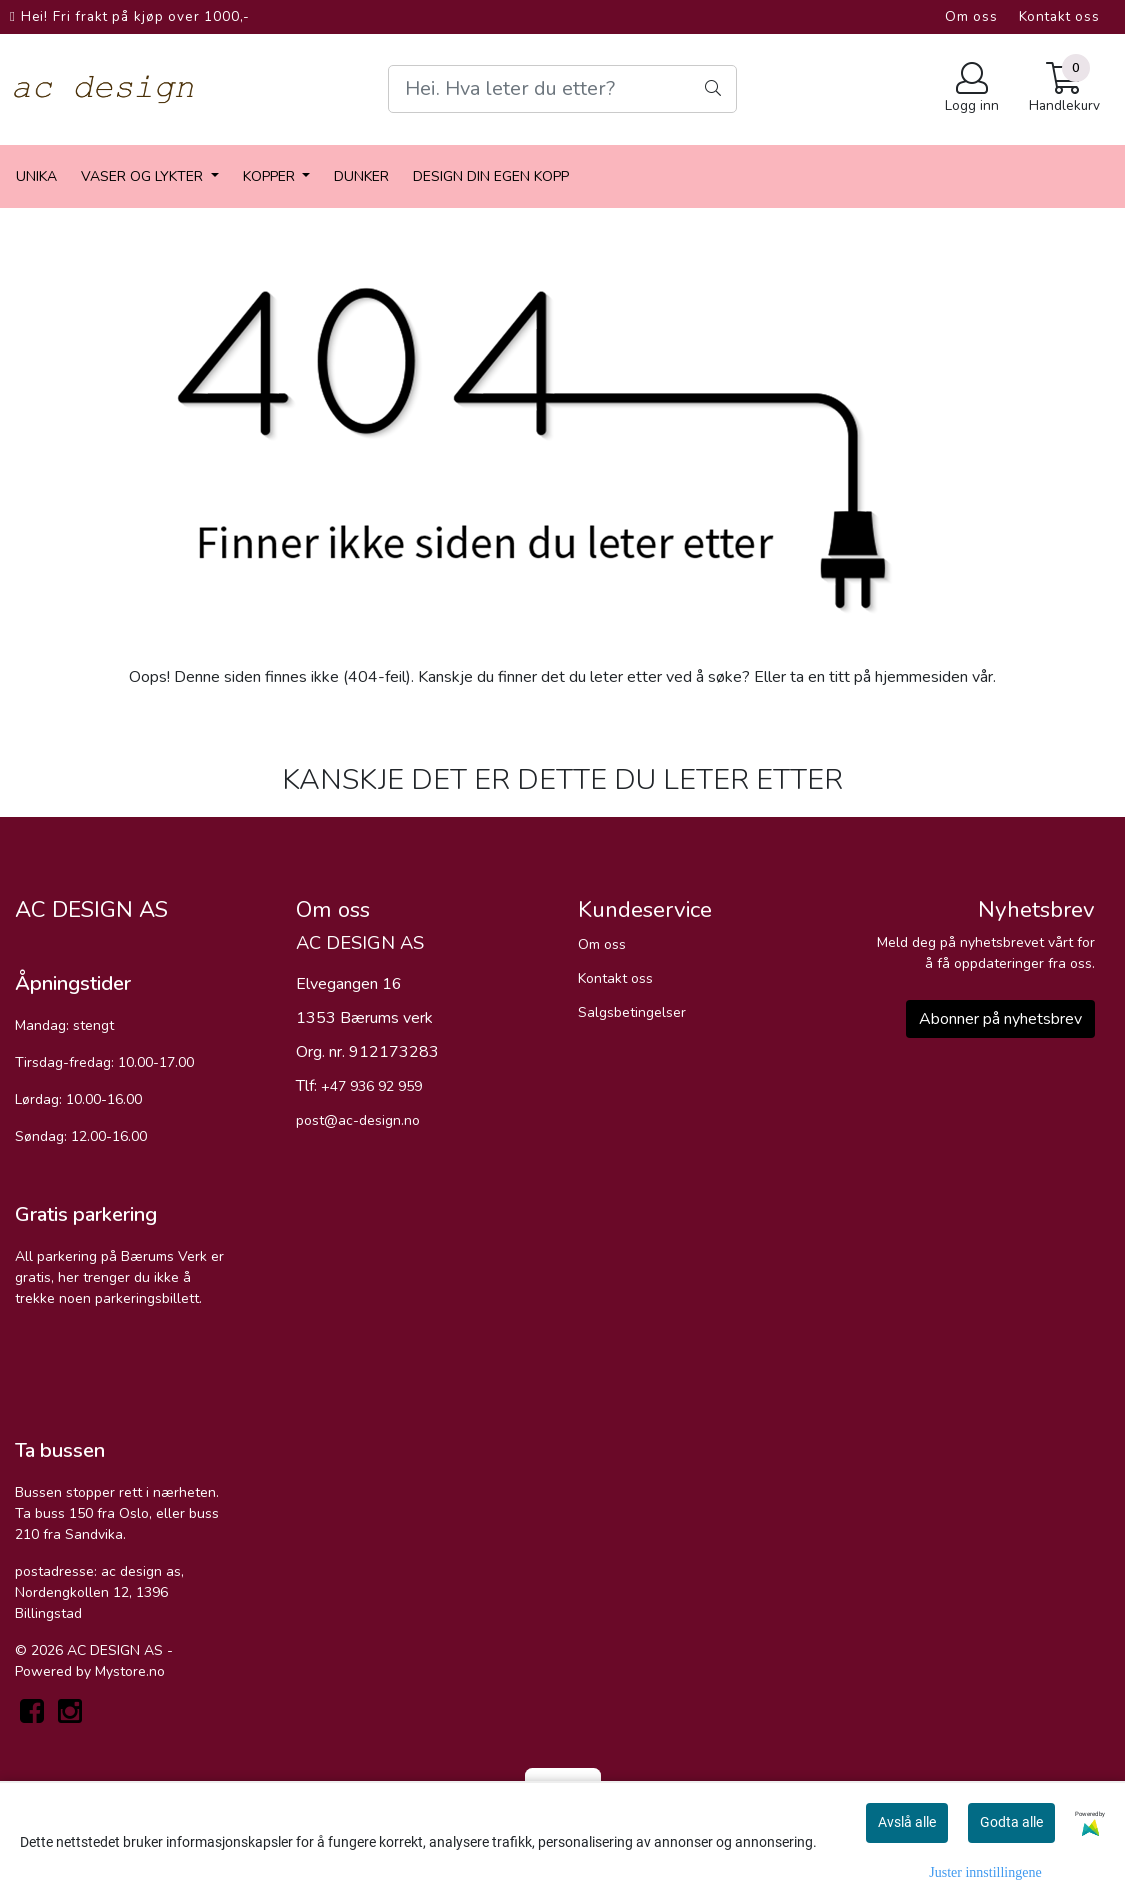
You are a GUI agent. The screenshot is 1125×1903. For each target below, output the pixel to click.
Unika (36, 176)
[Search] (562, 89)
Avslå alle (907, 1822)
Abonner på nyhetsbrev (1000, 1019)
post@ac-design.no (358, 1120)
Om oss (971, 16)
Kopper (271, 176)
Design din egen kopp (491, 176)
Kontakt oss (1059, 16)
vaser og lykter (144, 176)
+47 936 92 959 (371, 1086)
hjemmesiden (921, 677)
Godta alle (1011, 1822)
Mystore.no (130, 1671)
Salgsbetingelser (632, 1012)
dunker (361, 176)
